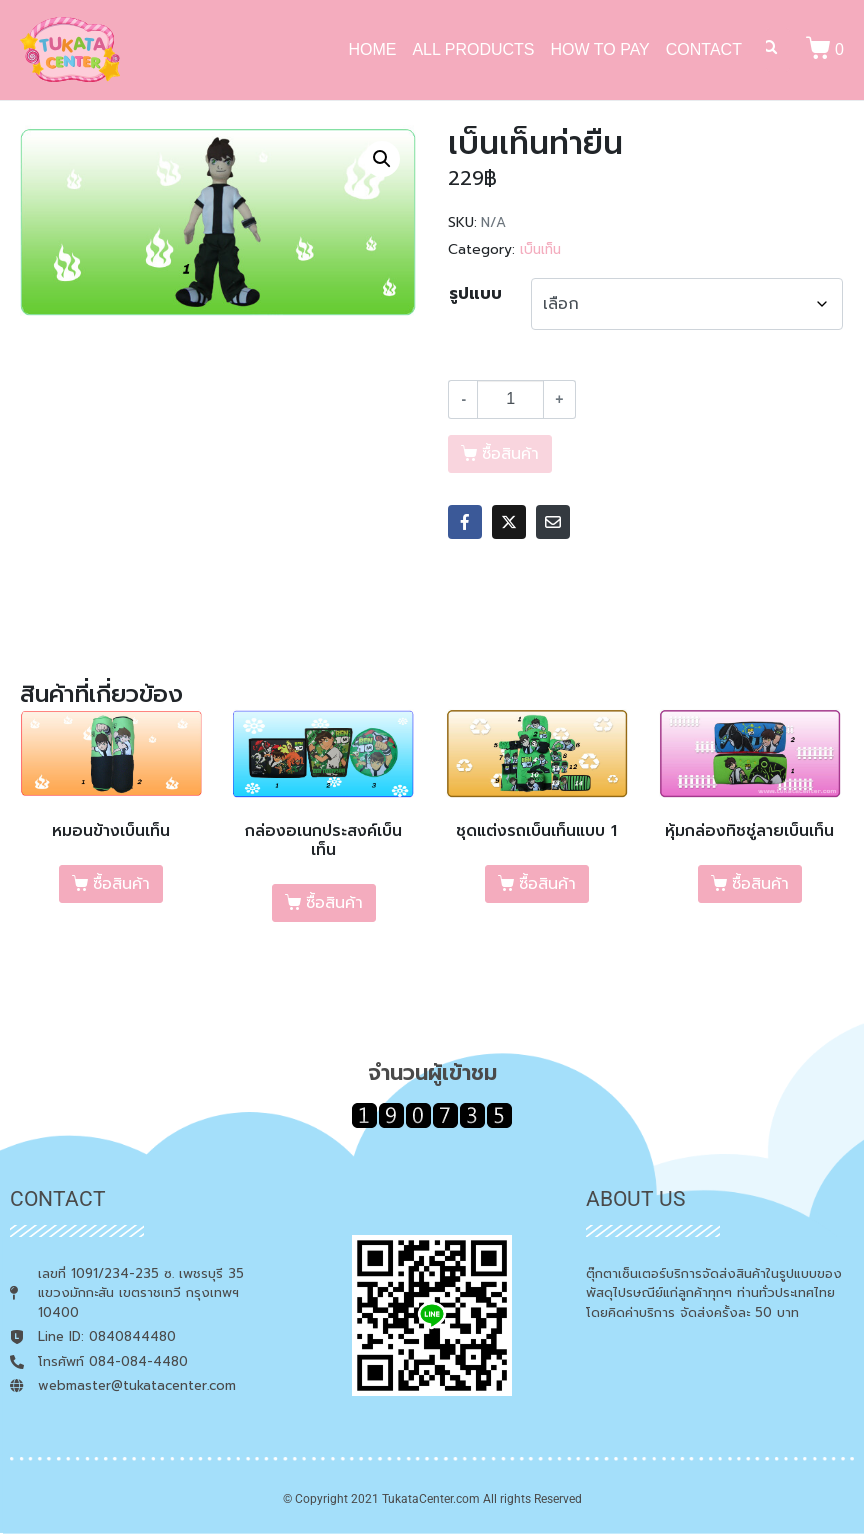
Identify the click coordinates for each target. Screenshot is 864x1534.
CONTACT (704, 49)
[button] (382, 159)
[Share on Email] (553, 522)
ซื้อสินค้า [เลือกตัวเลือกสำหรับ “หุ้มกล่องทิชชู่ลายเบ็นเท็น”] (760, 884)
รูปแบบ (475, 294)
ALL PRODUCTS (473, 49)
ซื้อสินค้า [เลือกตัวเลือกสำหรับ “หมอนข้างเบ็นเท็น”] (121, 884)
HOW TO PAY (600, 49)
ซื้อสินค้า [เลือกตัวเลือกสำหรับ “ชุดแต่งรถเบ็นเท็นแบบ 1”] (547, 884)
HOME (372, 49)
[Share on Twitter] (509, 522)
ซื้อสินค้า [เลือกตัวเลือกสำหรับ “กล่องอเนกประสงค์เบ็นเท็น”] (334, 903)
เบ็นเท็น (540, 249)
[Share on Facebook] (465, 522)
